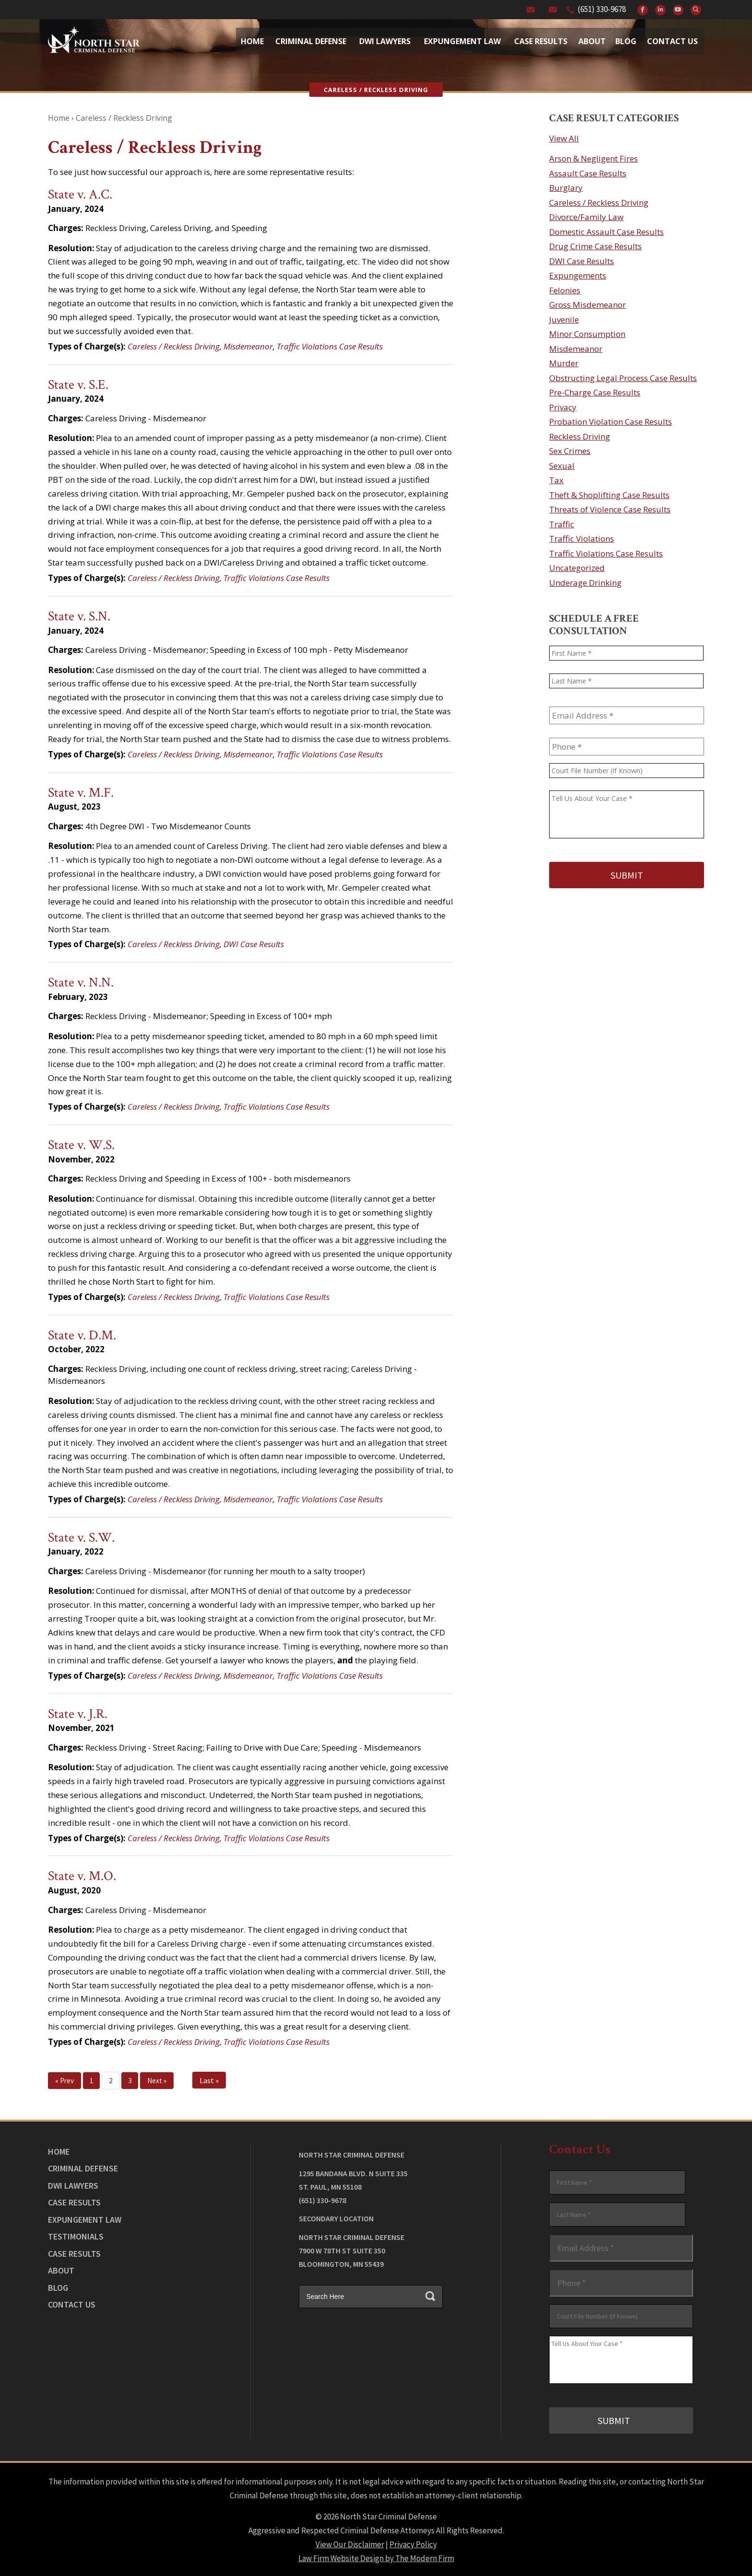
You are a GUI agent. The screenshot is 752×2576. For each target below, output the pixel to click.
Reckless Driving (579, 436)
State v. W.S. (81, 1145)
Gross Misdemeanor (587, 304)
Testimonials (76, 2236)
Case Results (540, 41)
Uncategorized (577, 567)
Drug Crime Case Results (595, 246)
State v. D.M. (82, 1335)
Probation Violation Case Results (610, 421)
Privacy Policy (413, 2543)
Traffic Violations (581, 538)
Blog (625, 41)
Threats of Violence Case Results (609, 509)
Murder (563, 363)
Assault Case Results (587, 173)
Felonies (564, 290)
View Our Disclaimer (350, 2543)
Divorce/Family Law (586, 216)
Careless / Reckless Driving (174, 346)
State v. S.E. (78, 385)
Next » (156, 2080)
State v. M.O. (82, 1876)
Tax (556, 480)
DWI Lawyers (73, 2185)
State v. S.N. (79, 616)
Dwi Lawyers (385, 41)
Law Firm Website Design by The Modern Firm (376, 2557)
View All (564, 138)
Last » (209, 2080)
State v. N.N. (81, 982)
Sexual (562, 465)
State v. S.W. (81, 1537)
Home (252, 41)
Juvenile (564, 319)
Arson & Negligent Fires (593, 158)
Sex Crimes (569, 450)
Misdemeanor (248, 346)
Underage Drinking (585, 582)
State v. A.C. (80, 194)
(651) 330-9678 (601, 9)
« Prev (64, 2080)
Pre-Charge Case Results (594, 392)
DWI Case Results (253, 944)
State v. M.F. (81, 792)
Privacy (562, 407)
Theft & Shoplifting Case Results (609, 494)
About (592, 41)
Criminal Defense (310, 41)
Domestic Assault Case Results (606, 231)
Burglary (566, 187)
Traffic (561, 524)
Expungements (577, 275)
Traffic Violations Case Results (330, 346)
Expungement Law (462, 41)
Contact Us (672, 41)
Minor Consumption (587, 333)
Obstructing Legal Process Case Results (623, 377)
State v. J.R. (77, 1714)
